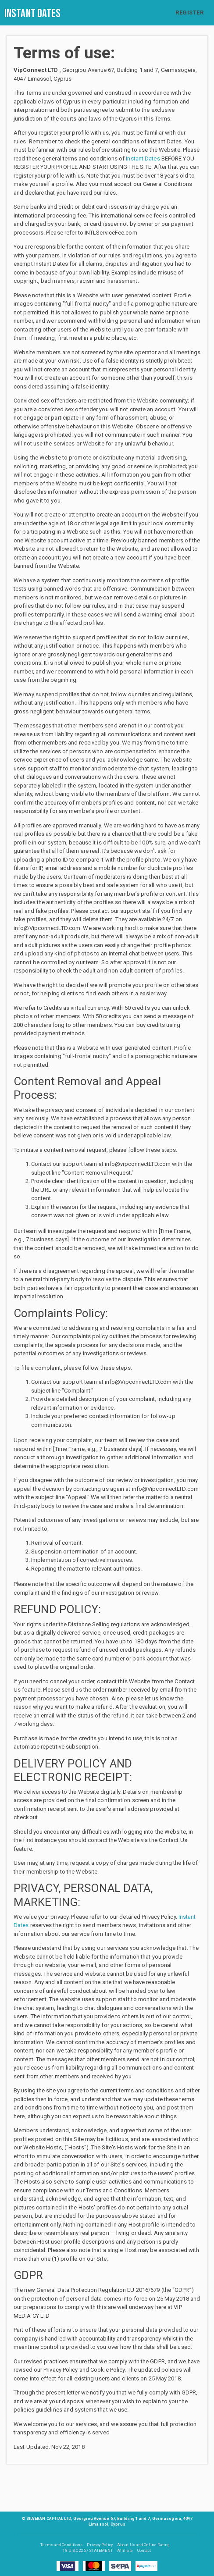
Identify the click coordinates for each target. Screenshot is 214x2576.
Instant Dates (32, 14)
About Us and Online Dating (143, 2545)
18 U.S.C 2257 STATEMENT (87, 2550)
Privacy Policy (99, 2545)
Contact (144, 2550)
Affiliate (125, 2550)
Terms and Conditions (61, 2545)
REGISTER (189, 12)
